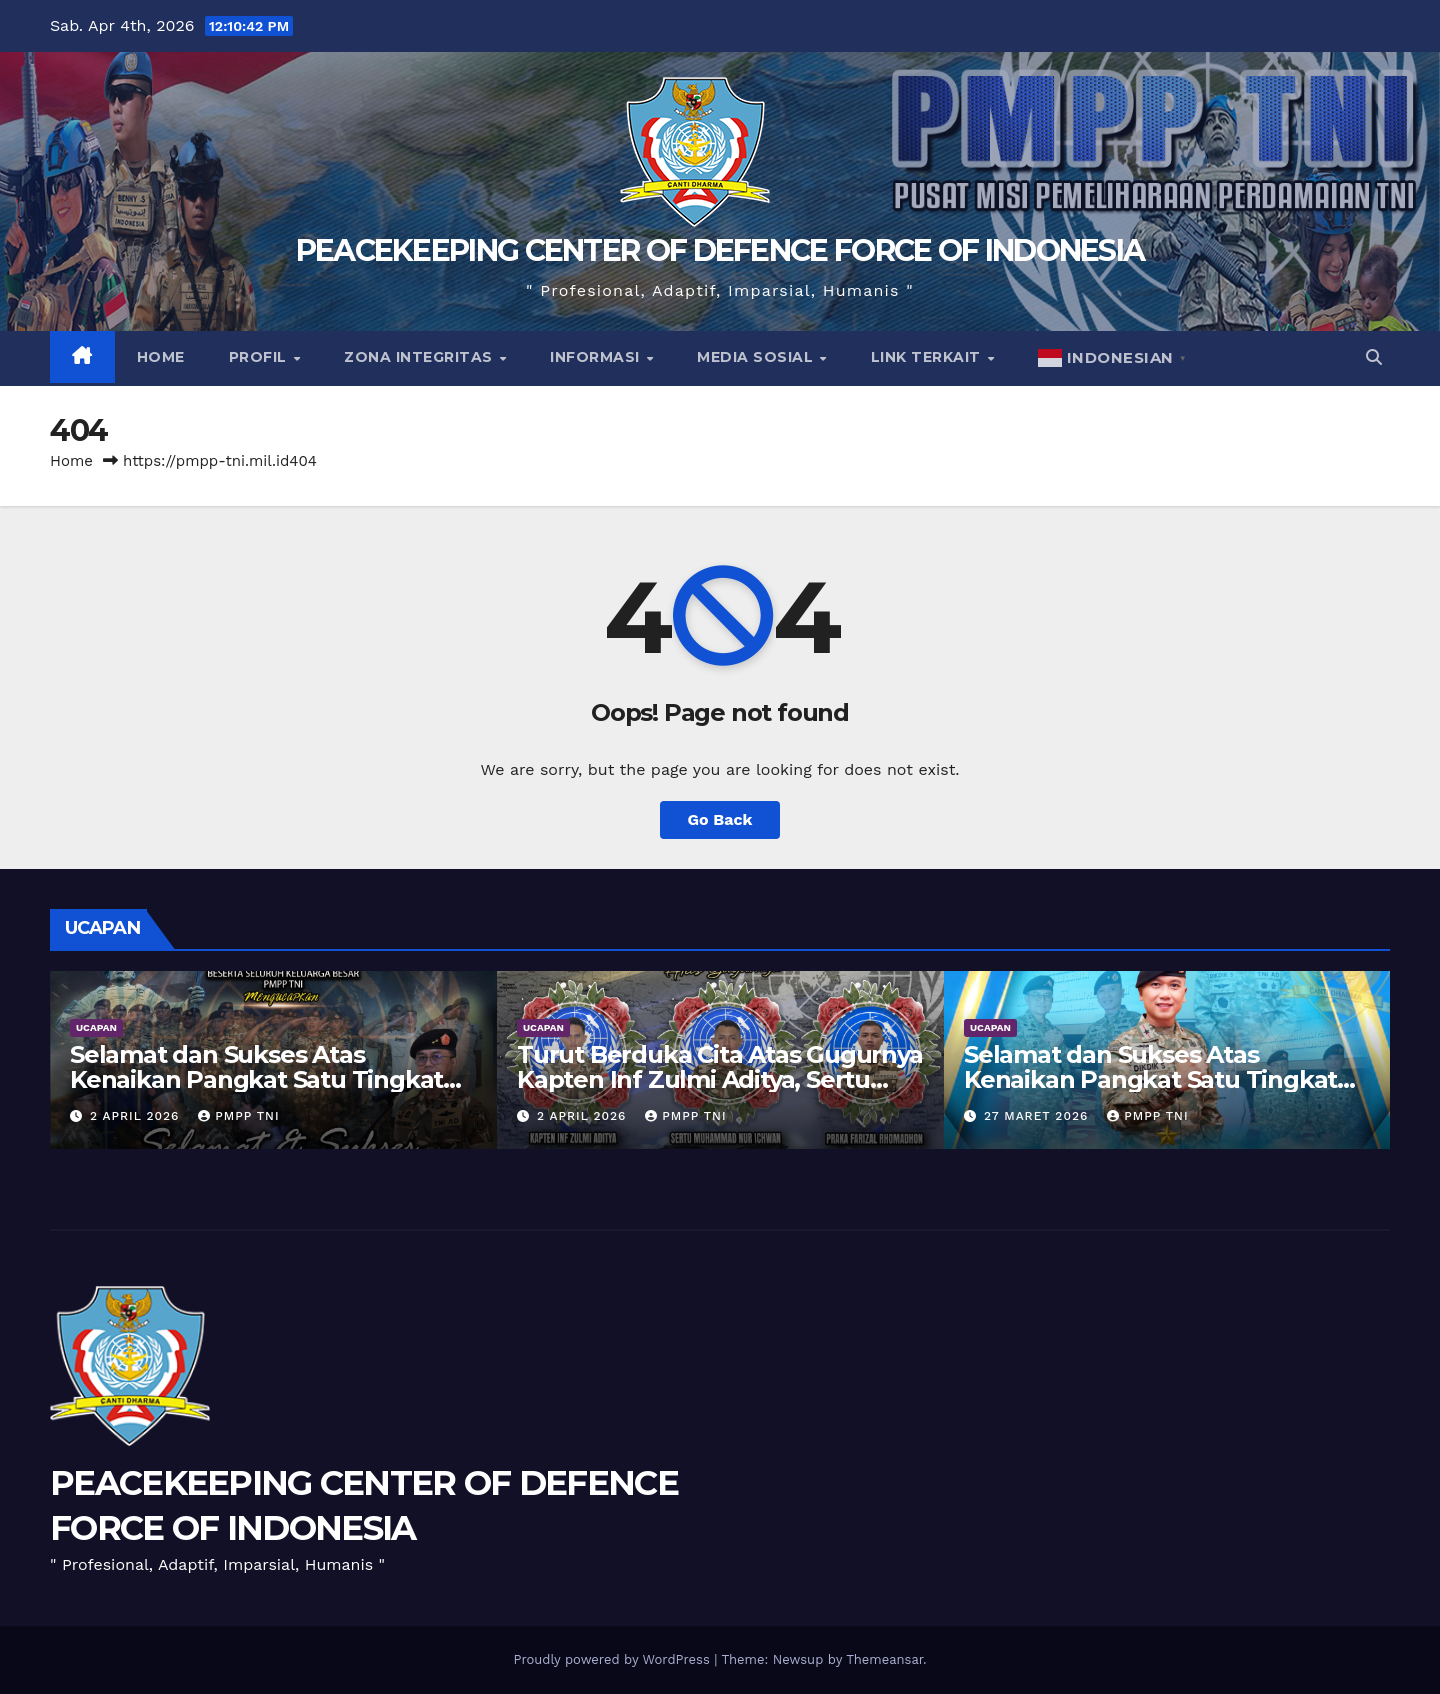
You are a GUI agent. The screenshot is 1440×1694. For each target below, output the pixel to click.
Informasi (597, 357)
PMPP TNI (238, 1116)
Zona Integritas (420, 357)
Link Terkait (928, 357)
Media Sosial (757, 357)
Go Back (720, 819)
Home (161, 357)
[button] (1374, 357)
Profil (260, 357)
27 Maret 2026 (1038, 1116)
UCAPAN (96, 1027)
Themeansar (884, 1659)
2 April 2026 (137, 1116)
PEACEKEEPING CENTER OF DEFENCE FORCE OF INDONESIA (720, 250)
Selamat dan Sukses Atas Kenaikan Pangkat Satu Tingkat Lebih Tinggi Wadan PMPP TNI (1150, 1079)
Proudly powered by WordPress (613, 1659)
